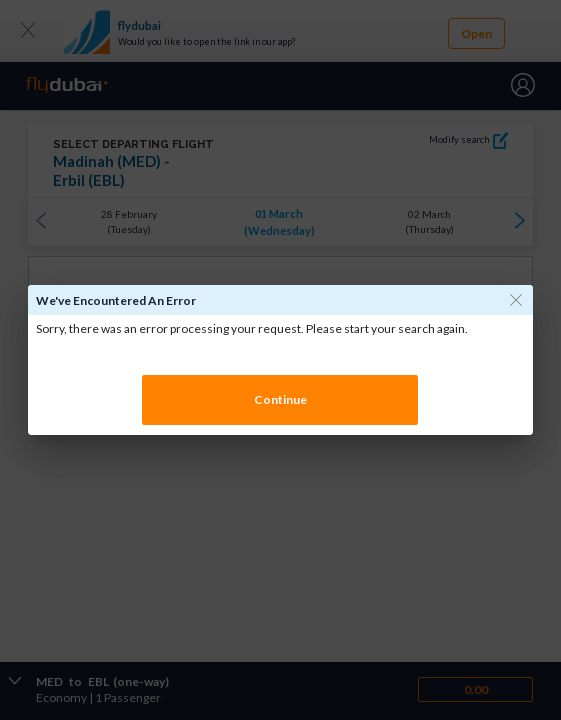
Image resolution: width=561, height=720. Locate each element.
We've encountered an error (116, 300)
